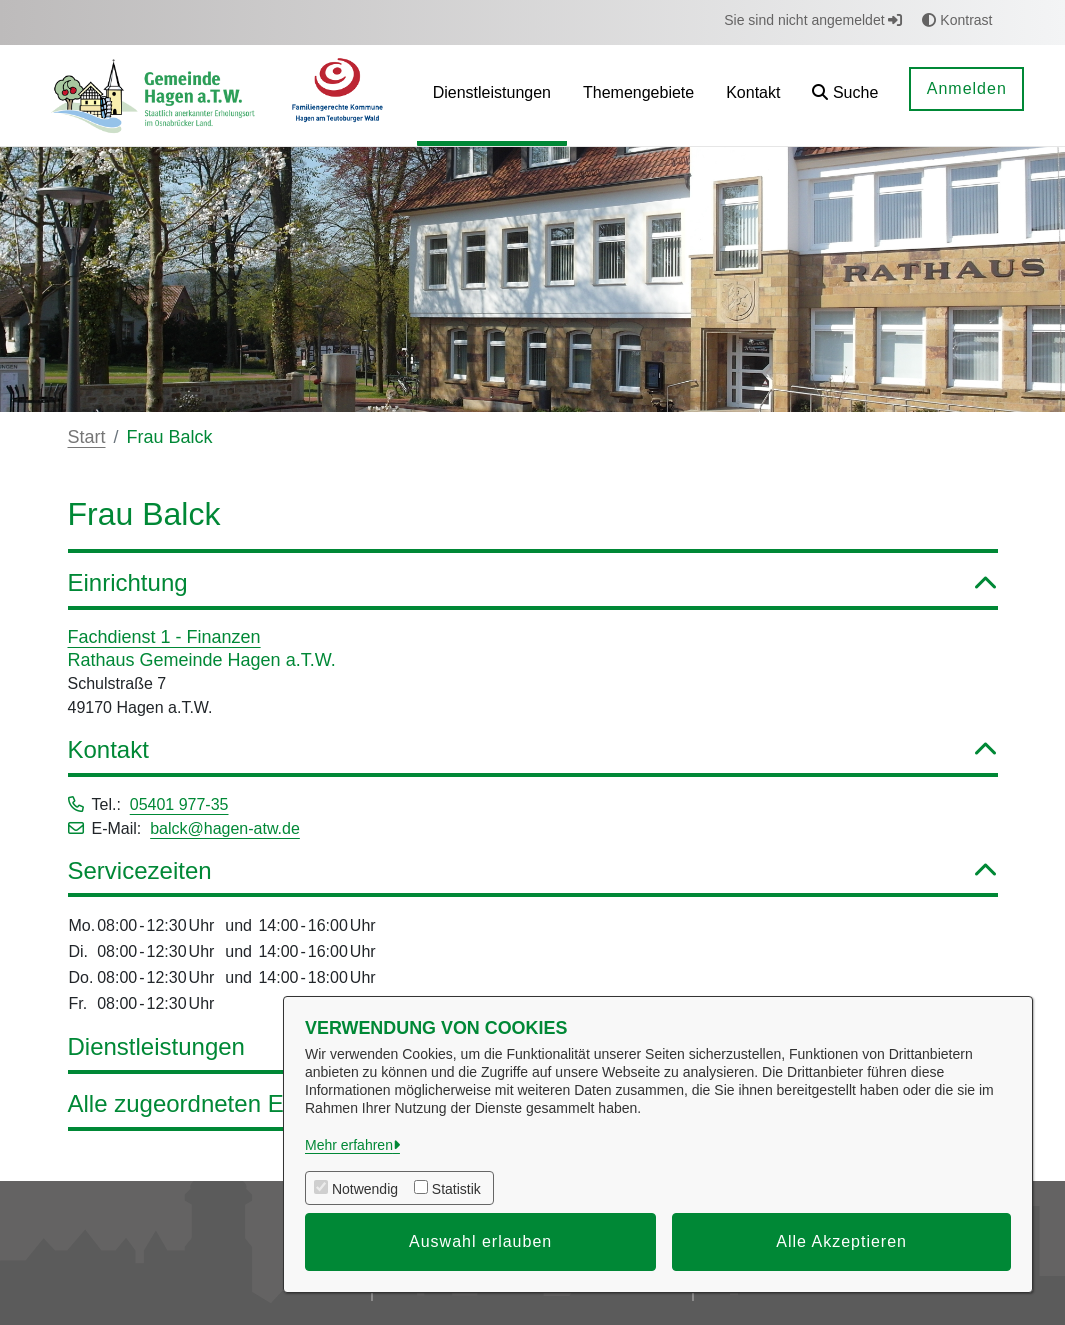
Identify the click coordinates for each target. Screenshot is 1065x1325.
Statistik (456, 1189)
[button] (845, 95)
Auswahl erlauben (480, 1241)
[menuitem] (492, 95)
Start (87, 437)
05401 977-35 (179, 804)
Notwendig (365, 1189)
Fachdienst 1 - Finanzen (164, 637)
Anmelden (967, 88)
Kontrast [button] (957, 20)
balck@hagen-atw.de (225, 828)
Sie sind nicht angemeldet (813, 20)
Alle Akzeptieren (841, 1241)
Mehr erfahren (349, 1145)
